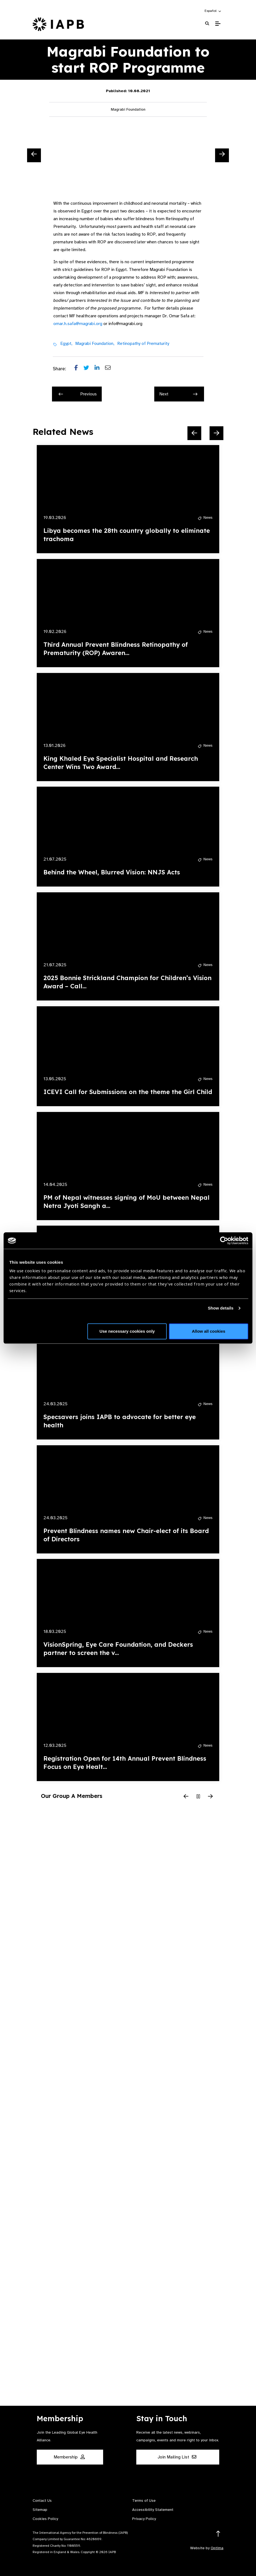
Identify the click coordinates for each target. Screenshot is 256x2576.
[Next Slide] (222, 155)
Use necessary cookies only (127, 1331)
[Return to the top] (218, 2533)
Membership (69, 2457)
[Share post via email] (110, 369)
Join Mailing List (177, 2457)
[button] (213, 10)
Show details (221, 1308)
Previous (78, 394)
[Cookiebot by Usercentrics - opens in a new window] (224, 1240)
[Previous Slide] (34, 155)
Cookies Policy (45, 2518)
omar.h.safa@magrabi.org (77, 323)
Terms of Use (144, 2500)
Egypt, (66, 343)
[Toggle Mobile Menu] (217, 24)
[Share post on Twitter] (89, 369)
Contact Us (42, 2500)
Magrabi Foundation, (94, 343)
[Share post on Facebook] (78, 369)
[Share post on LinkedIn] (100, 369)
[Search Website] (207, 23)
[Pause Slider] (198, 1797)
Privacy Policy (144, 2518)
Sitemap (40, 2509)
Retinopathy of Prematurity (143, 343)
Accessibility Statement (152, 2509)
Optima (217, 2548)
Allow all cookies (208, 1331)
